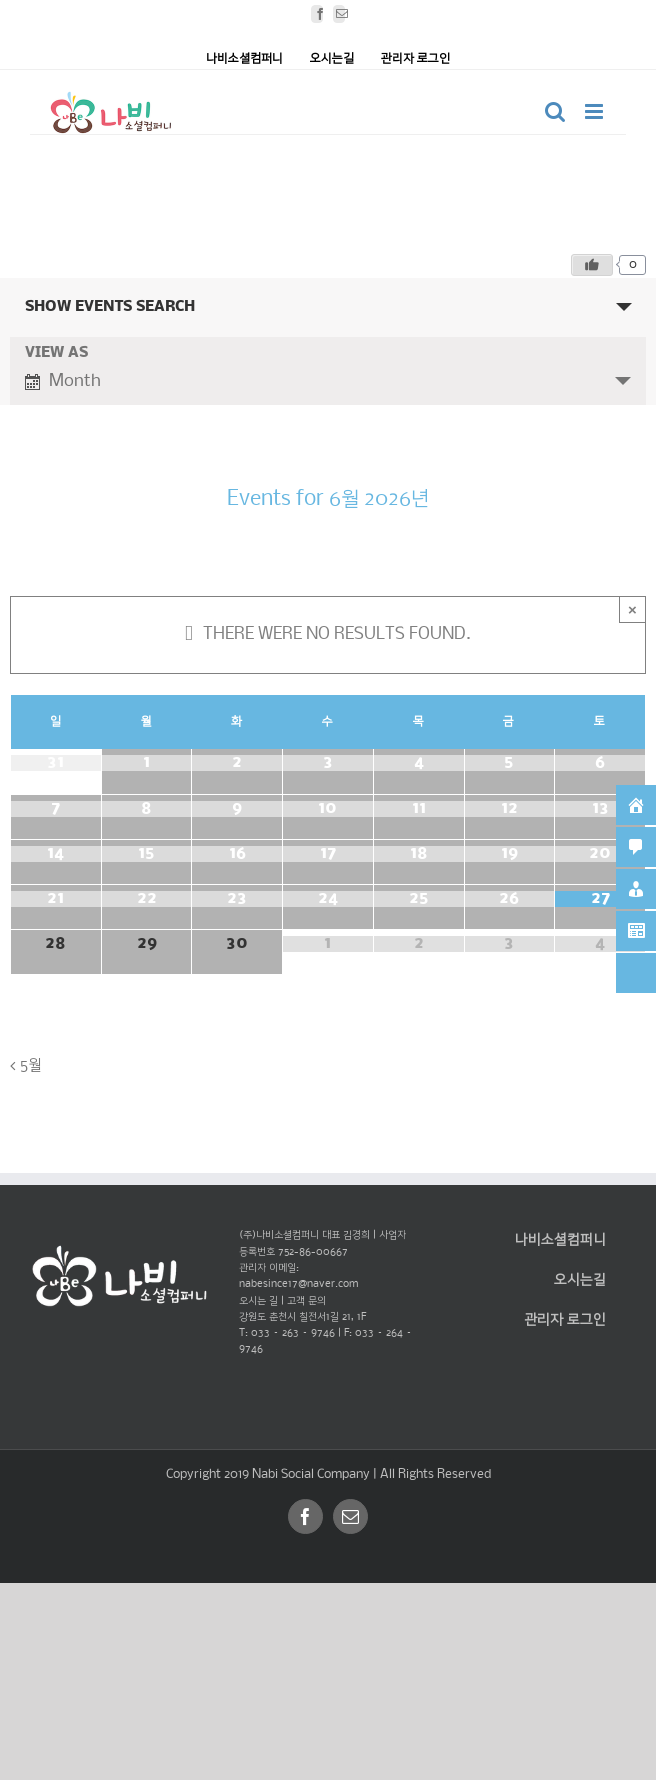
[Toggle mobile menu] (595, 111)
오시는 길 (258, 1301)
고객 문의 (306, 1301)
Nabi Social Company (312, 1474)
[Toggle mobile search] (555, 111)
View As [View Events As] (56, 354)
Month (63, 380)
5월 (31, 1064)
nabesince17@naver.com (298, 1284)
